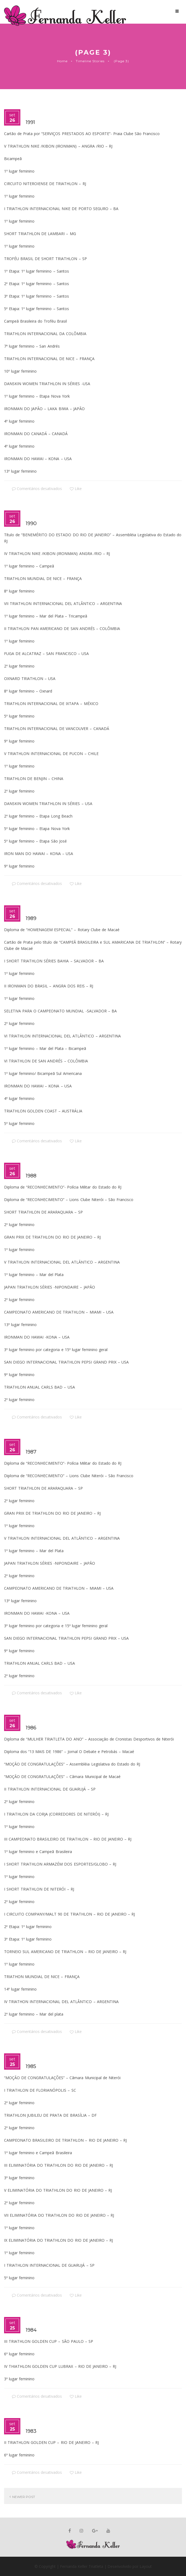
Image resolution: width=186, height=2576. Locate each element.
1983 (31, 2431)
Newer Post (23, 2497)
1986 (31, 1728)
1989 (31, 918)
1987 (31, 1452)
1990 (31, 523)
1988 (31, 1176)
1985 (31, 2066)
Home (62, 61)
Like (76, 488)
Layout (145, 2566)
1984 (31, 2330)
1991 (30, 122)
